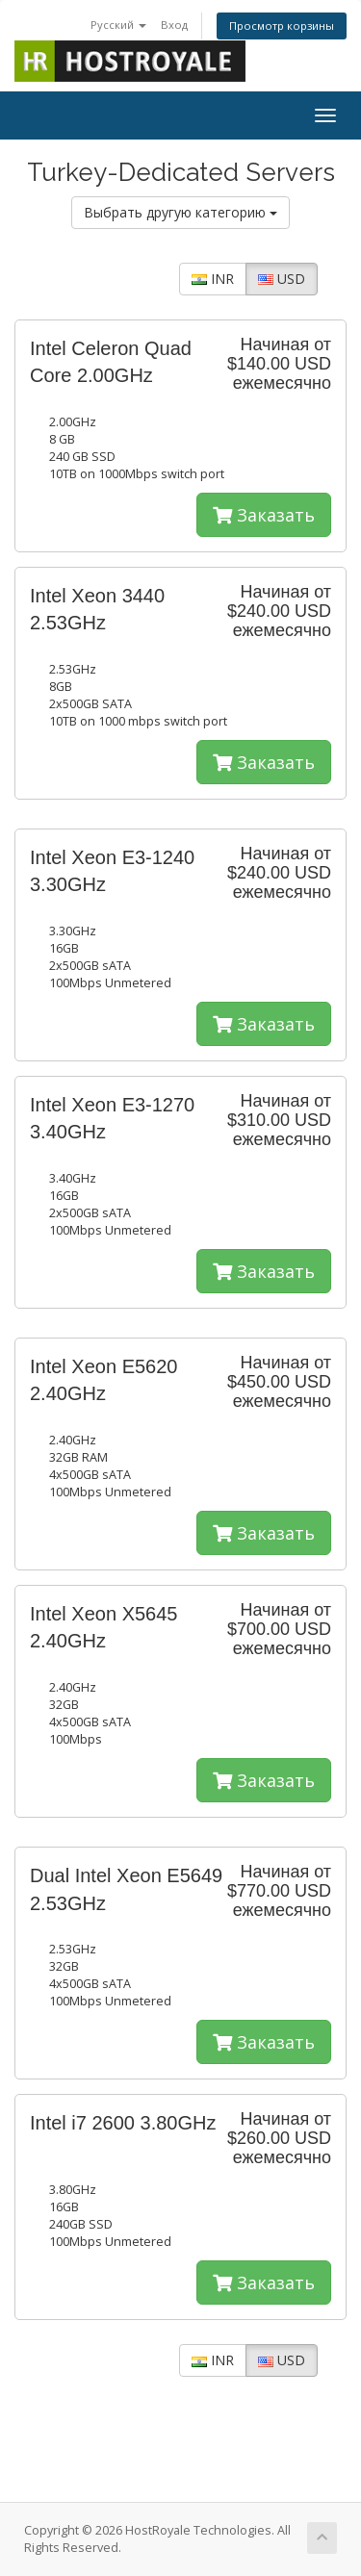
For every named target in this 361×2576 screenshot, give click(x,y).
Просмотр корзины (281, 25)
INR (213, 278)
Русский (118, 24)
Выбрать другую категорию (180, 212)
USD (281, 278)
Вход (174, 24)
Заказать (264, 514)
